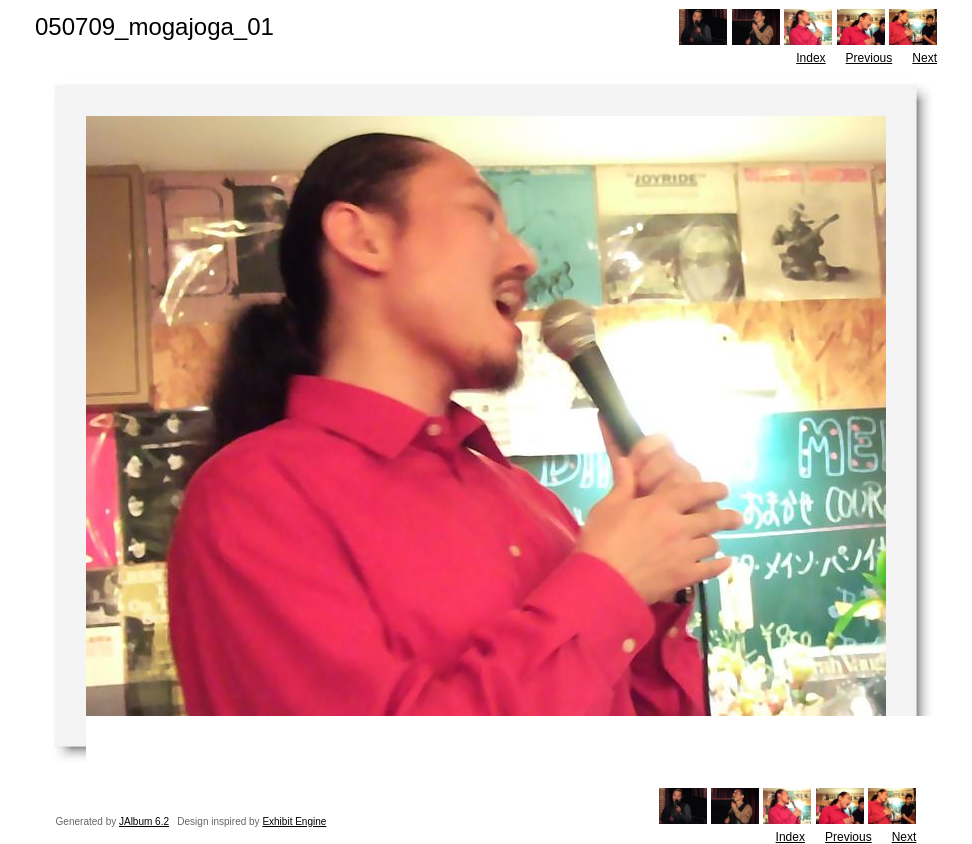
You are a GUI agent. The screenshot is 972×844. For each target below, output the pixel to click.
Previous (869, 58)
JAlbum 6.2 (144, 821)
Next (924, 58)
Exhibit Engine (294, 821)
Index (810, 58)
